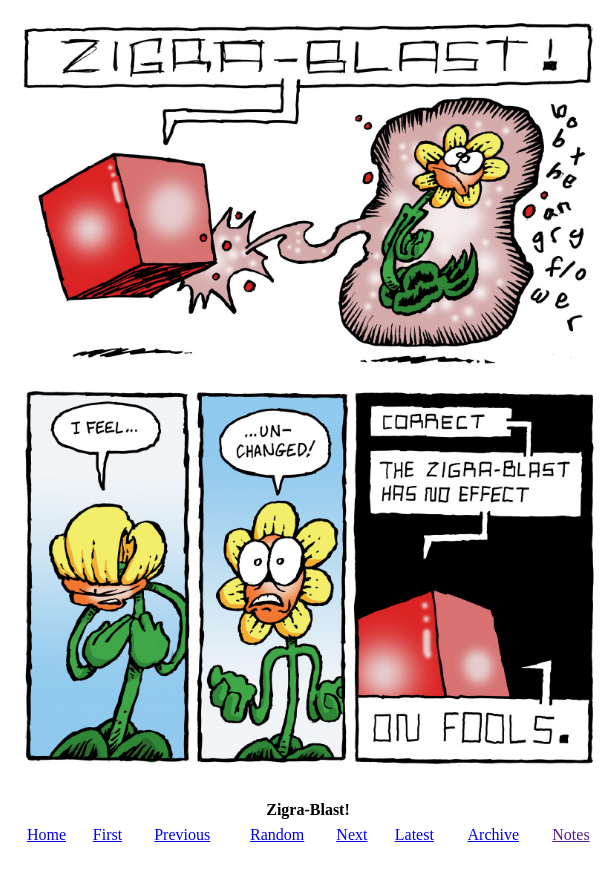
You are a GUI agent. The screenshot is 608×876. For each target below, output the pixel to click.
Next (351, 834)
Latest (414, 834)
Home (46, 834)
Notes (570, 834)
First (107, 834)
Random (277, 834)
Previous (182, 834)
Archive (494, 834)
